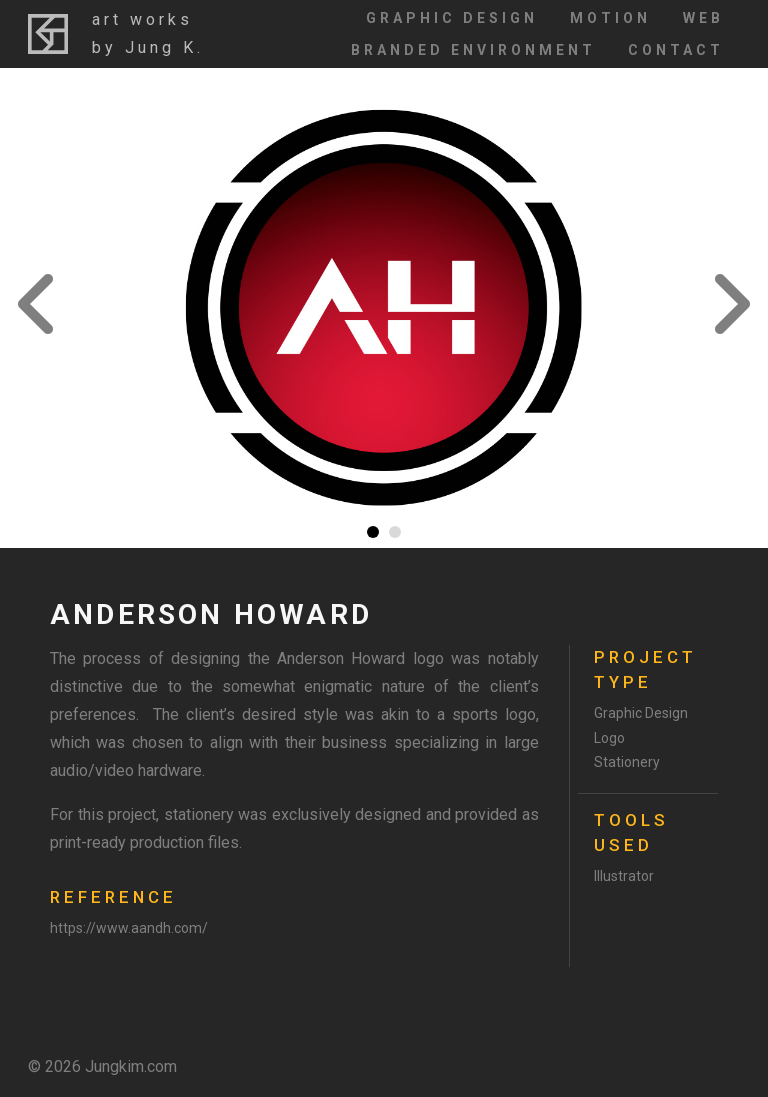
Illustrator (624, 876)
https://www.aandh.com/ (129, 928)
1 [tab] (373, 532)
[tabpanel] (384, 308)
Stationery (627, 762)
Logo (609, 738)
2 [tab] (395, 532)
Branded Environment (473, 50)
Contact (676, 50)
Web (703, 18)
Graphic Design (452, 18)
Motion (610, 18)
